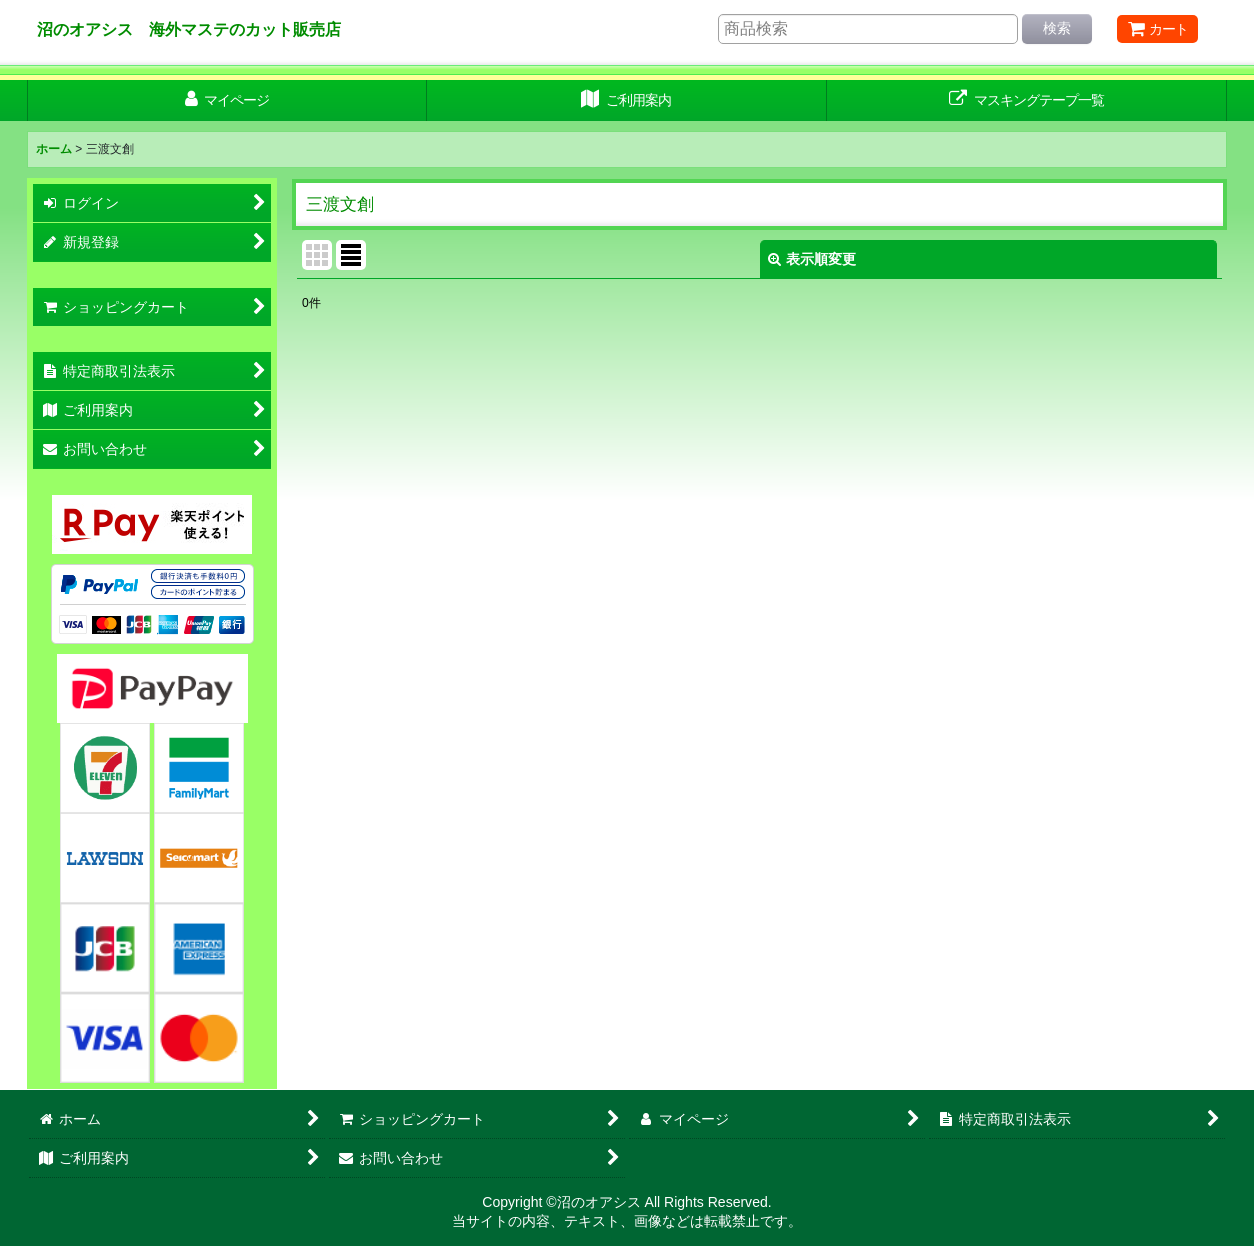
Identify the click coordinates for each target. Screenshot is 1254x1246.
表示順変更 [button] (812, 259)
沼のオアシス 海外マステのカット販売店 (189, 29)
